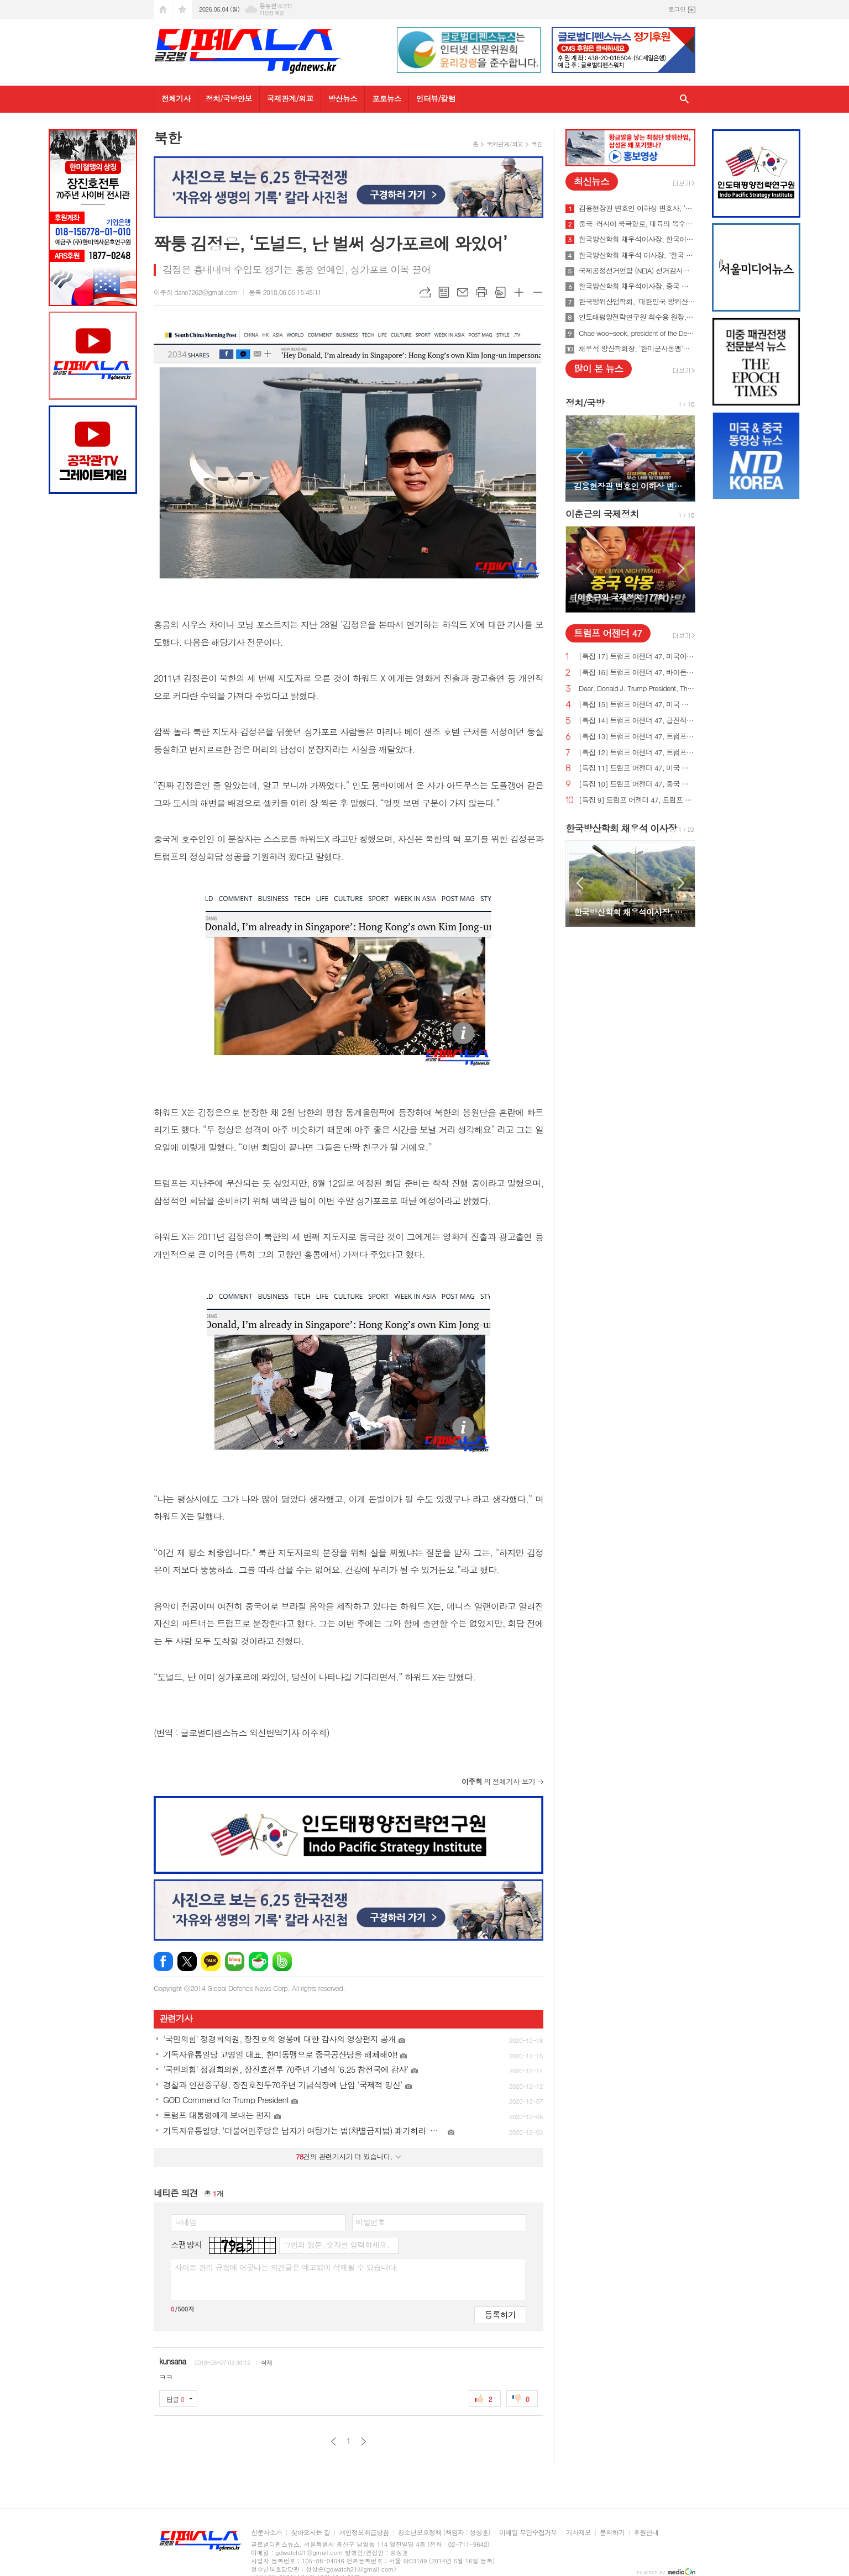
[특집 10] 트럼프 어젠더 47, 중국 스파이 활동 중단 (637, 784)
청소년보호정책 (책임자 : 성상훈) (444, 2532)
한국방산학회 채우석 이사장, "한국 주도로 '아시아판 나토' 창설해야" (637, 255)
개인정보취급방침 (364, 2532)
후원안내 (645, 2532)
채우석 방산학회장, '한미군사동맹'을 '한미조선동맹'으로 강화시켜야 (637, 349)
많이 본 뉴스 (598, 368)
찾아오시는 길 (310, 2532)
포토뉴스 (386, 98)
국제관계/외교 (290, 98)
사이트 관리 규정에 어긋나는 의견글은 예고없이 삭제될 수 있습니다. (286, 2267)
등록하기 (500, 2314)
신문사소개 (266, 2532)
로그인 (676, 9)
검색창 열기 (684, 99)
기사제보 (578, 2532)
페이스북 (163, 1961)
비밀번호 (370, 2222)
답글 (175, 2399)
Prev (579, 458)
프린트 (481, 292)
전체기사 (176, 98)
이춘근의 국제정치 (602, 513)
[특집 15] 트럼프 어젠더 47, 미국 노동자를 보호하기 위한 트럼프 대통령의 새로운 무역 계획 (637, 704)
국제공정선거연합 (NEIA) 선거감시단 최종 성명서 (637, 271)
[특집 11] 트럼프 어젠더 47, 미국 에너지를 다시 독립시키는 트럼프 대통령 (637, 768)
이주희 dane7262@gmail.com (196, 292)
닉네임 (185, 2222)
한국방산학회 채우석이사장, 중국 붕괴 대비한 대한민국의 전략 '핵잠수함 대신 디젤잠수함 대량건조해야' (637, 286)
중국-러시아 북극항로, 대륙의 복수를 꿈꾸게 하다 (637, 224)
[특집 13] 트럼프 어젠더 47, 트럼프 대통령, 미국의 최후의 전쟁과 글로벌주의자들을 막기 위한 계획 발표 (637, 736)
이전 (333, 2441)
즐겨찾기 (182, 9)
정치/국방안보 (229, 98)
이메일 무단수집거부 (528, 2532)
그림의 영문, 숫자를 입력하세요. (336, 2244)
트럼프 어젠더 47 (608, 633)
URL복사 (425, 292)
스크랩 (500, 292)
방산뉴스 (343, 98)
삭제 (266, 2362)
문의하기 (612, 2532)
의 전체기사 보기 (498, 1781)
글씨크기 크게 (519, 292)
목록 (443, 292)
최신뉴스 (591, 181)
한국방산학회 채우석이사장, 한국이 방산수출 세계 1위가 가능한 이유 (637, 239)
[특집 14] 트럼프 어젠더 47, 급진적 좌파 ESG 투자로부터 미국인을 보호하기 (637, 720)
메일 (462, 292)
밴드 (282, 1961)
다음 (363, 2441)
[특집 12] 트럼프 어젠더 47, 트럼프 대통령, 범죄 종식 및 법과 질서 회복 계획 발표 (637, 752)
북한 (537, 144)
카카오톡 (211, 1961)
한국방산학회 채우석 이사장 (621, 828)
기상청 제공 (271, 13)
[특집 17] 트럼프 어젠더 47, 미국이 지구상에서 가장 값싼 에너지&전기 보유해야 (637, 656)
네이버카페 (258, 1961)
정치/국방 (584, 402)
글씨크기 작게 (537, 292)
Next (681, 458)
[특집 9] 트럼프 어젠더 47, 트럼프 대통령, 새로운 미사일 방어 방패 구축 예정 (637, 800)
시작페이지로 (163, 9)
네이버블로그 (234, 1961)
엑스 (187, 1961)
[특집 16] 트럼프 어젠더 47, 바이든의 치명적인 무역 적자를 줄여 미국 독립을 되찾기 (637, 672)
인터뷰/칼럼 (435, 98)
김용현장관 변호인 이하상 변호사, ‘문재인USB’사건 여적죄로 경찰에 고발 (637, 208)
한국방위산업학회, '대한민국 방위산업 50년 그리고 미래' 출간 (637, 302)
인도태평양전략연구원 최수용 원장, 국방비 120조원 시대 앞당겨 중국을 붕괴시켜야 (637, 317)
